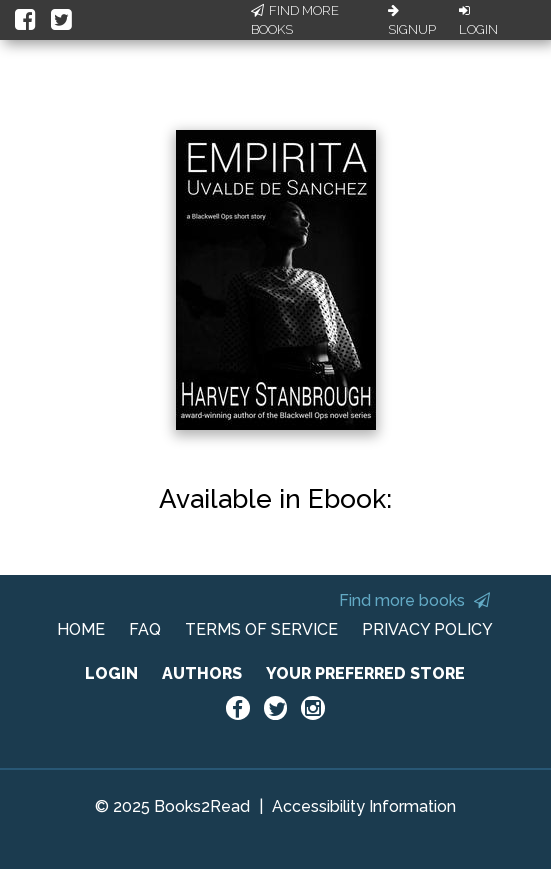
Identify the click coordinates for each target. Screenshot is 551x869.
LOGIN (111, 673)
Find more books (414, 600)
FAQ (145, 629)
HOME (81, 629)
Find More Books (295, 20)
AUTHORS (202, 673)
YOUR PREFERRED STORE (365, 673)
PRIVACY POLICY (427, 629)
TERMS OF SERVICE (261, 629)
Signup (412, 21)
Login (478, 21)
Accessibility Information (364, 806)
